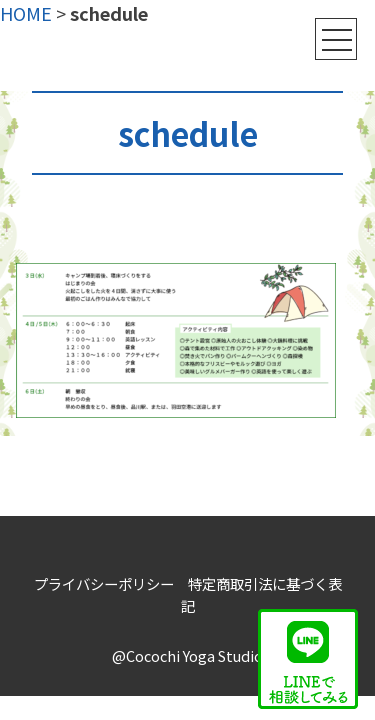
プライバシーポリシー (104, 583)
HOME (26, 13)
